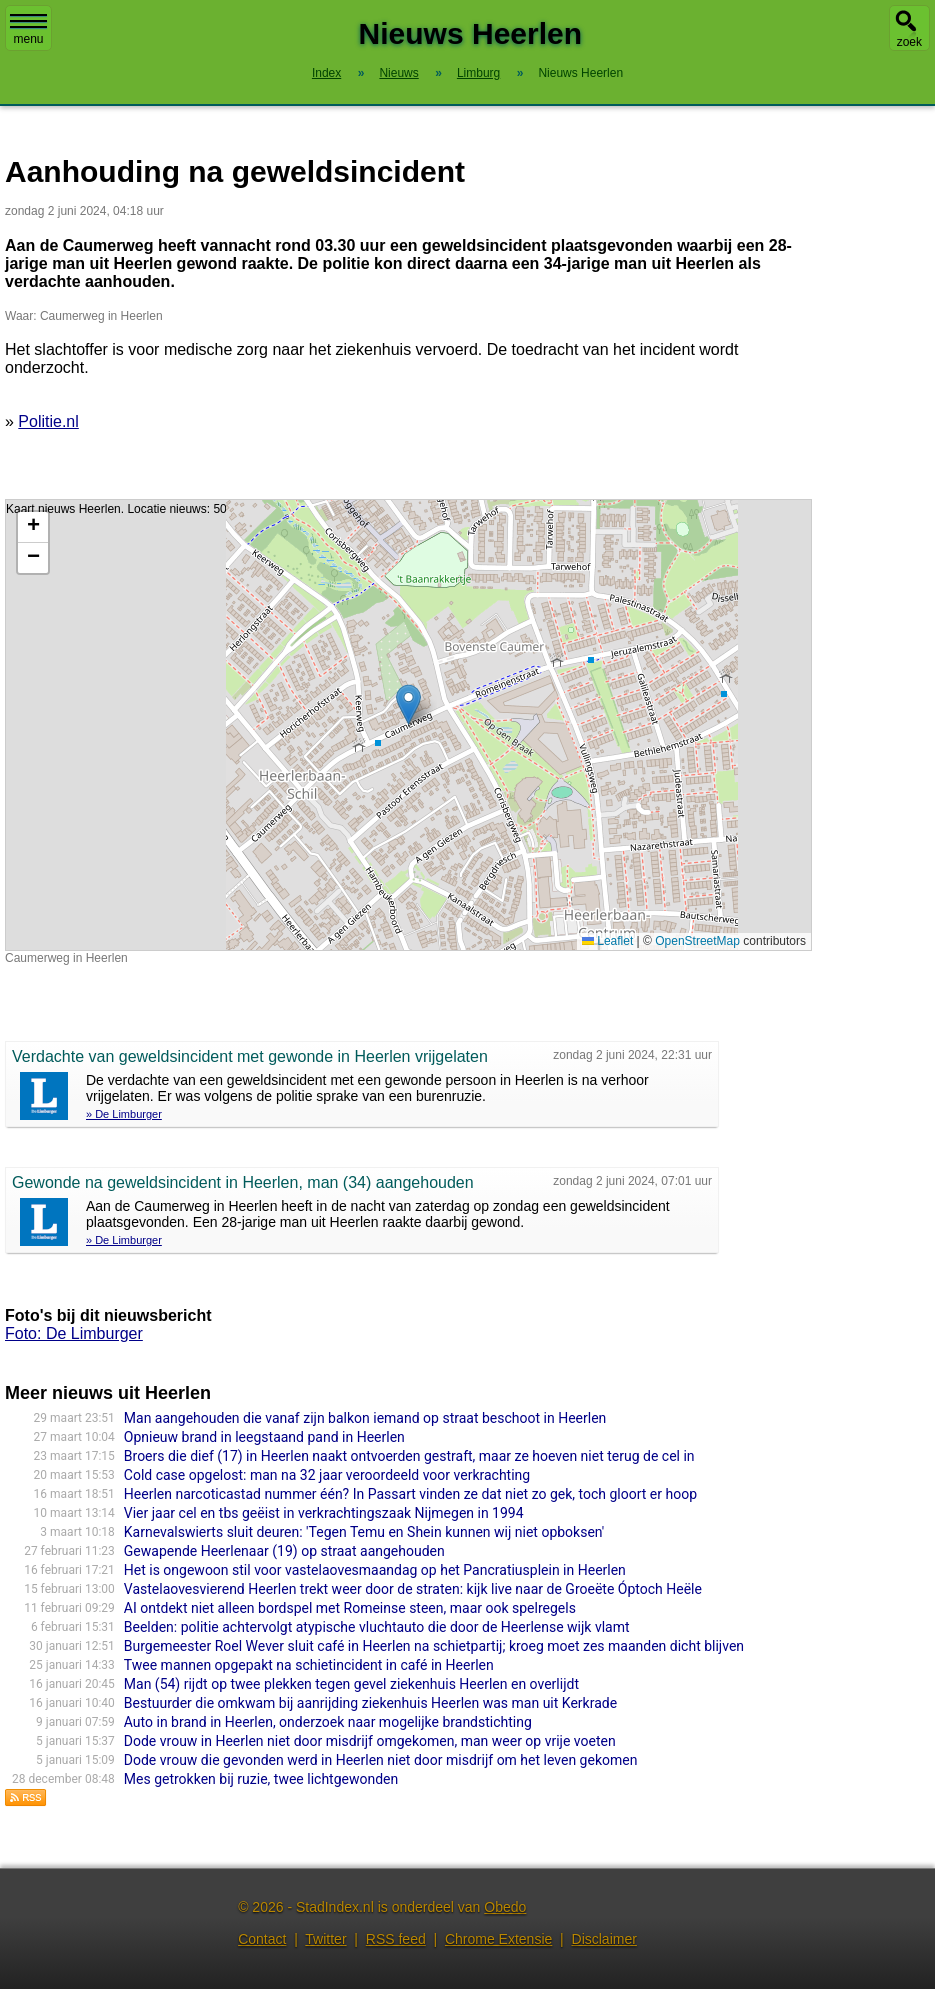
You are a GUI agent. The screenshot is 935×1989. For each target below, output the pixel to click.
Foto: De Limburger (74, 1333)
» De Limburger (124, 1114)
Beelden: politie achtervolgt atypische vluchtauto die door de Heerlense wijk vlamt (377, 1627)
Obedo (505, 1907)
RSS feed (396, 1939)
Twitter (325, 1939)
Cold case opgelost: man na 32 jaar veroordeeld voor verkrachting (327, 1475)
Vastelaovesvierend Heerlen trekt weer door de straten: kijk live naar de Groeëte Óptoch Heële (413, 1589)
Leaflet (607, 941)
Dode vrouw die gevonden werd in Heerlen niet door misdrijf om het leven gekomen (381, 1760)
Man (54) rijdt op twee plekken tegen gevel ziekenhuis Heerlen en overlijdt (351, 1684)
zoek (909, 42)
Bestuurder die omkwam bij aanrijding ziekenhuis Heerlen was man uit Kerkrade (370, 1703)
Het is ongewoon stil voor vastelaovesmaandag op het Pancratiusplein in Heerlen (375, 1570)
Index (326, 73)
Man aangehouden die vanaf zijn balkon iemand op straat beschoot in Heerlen (365, 1418)
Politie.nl (48, 421)
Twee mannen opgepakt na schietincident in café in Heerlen (309, 1665)
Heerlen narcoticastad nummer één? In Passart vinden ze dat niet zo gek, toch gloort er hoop (410, 1494)
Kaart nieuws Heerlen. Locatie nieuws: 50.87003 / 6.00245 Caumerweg (406, 725)
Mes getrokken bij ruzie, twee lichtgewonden (261, 1779)
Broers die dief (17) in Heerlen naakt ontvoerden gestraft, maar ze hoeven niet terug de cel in (409, 1456)
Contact (262, 1939)
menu (28, 30)
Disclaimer (604, 1939)
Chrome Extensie (498, 1939)
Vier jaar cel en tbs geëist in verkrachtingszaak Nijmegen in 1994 (324, 1513)
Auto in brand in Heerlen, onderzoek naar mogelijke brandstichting (328, 1722)
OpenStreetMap (697, 941)
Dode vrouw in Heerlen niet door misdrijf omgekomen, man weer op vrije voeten (370, 1741)
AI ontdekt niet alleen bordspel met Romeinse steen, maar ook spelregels (350, 1608)
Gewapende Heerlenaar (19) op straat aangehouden (284, 1551)
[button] (408, 704)
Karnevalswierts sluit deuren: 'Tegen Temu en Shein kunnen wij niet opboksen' (364, 1532)
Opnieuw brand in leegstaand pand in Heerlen (264, 1437)
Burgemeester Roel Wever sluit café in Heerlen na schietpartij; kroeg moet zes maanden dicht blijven (434, 1646)
